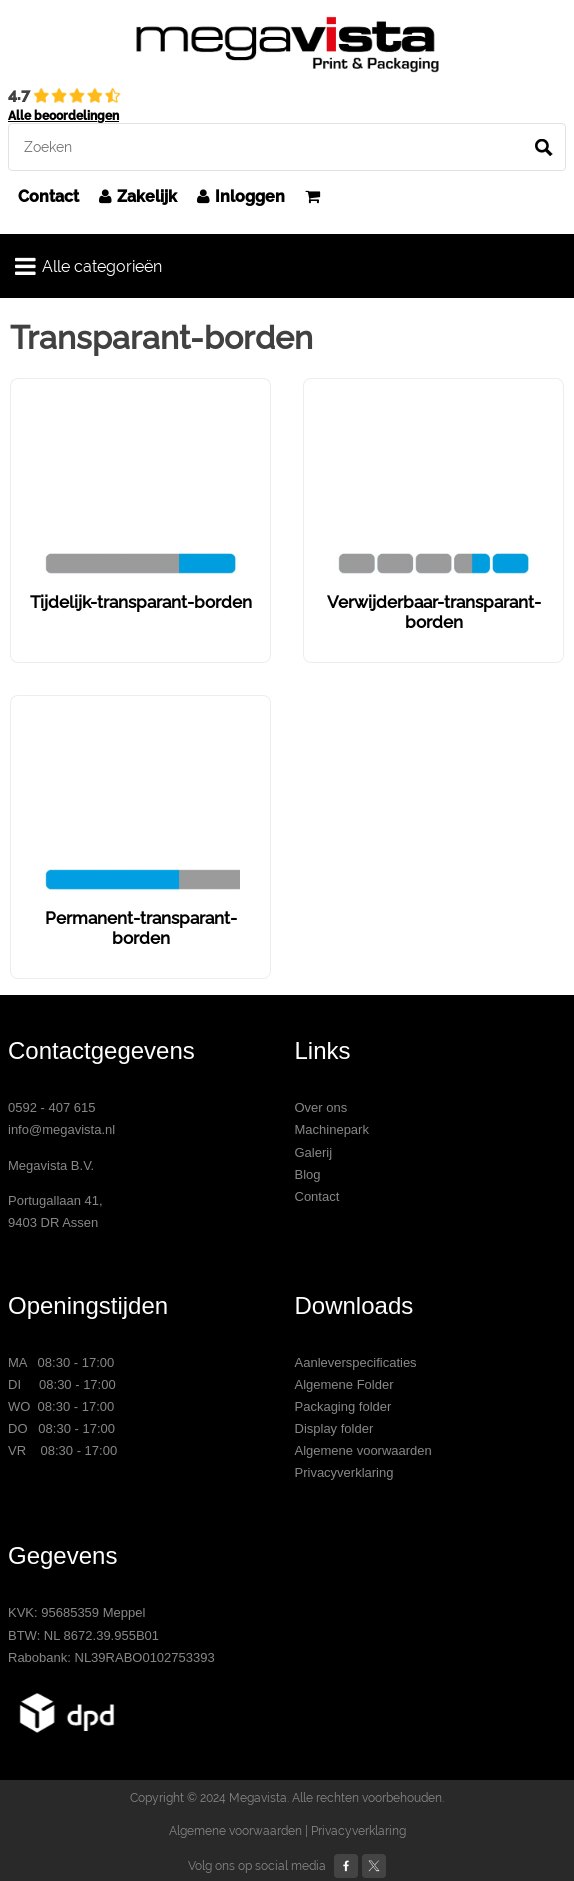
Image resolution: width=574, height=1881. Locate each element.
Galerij (314, 1152)
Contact (48, 196)
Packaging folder (343, 1406)
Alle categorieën (88, 266)
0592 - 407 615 (51, 1107)
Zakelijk (138, 196)
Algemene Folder (344, 1384)
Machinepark (332, 1129)
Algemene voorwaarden (363, 1450)
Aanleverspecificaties (356, 1362)
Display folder (334, 1428)
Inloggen (241, 196)
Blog (308, 1174)
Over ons (321, 1107)
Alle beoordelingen (63, 116)
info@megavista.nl (61, 1129)
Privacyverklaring (344, 1472)
